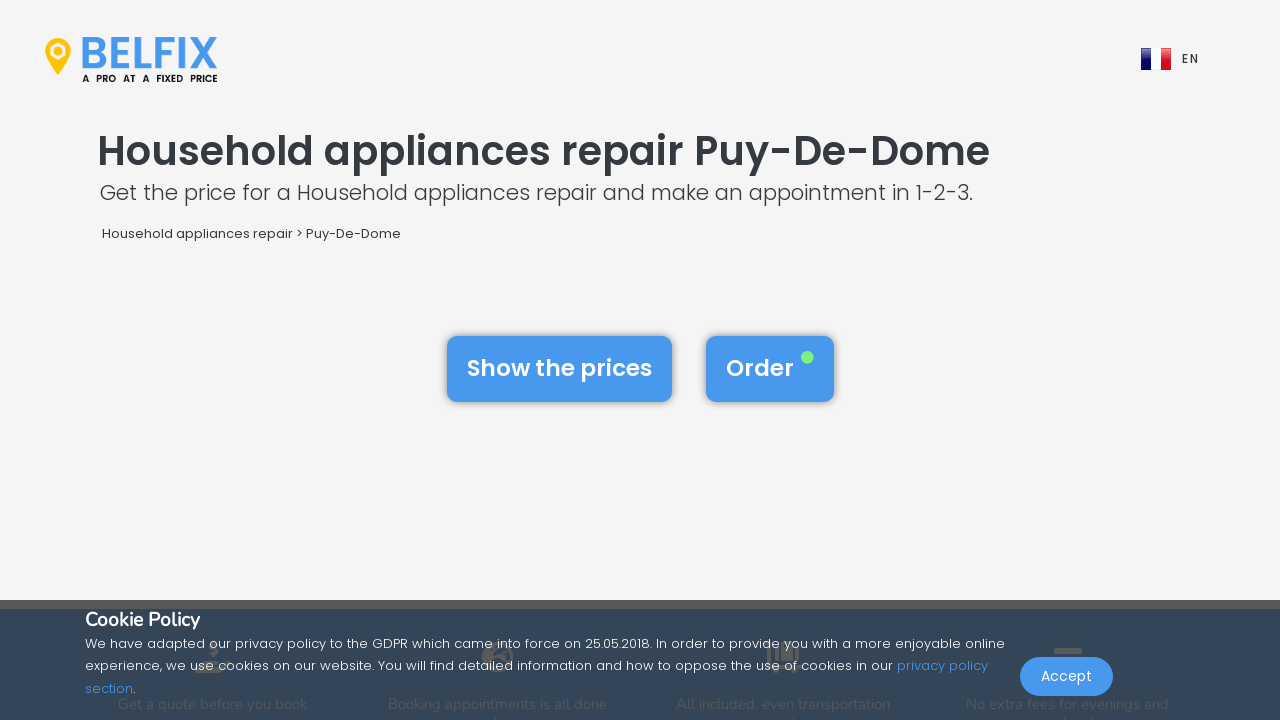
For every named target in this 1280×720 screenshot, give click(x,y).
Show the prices (559, 368)
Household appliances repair (197, 233)
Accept (1066, 676)
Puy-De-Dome (353, 233)
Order (770, 368)
